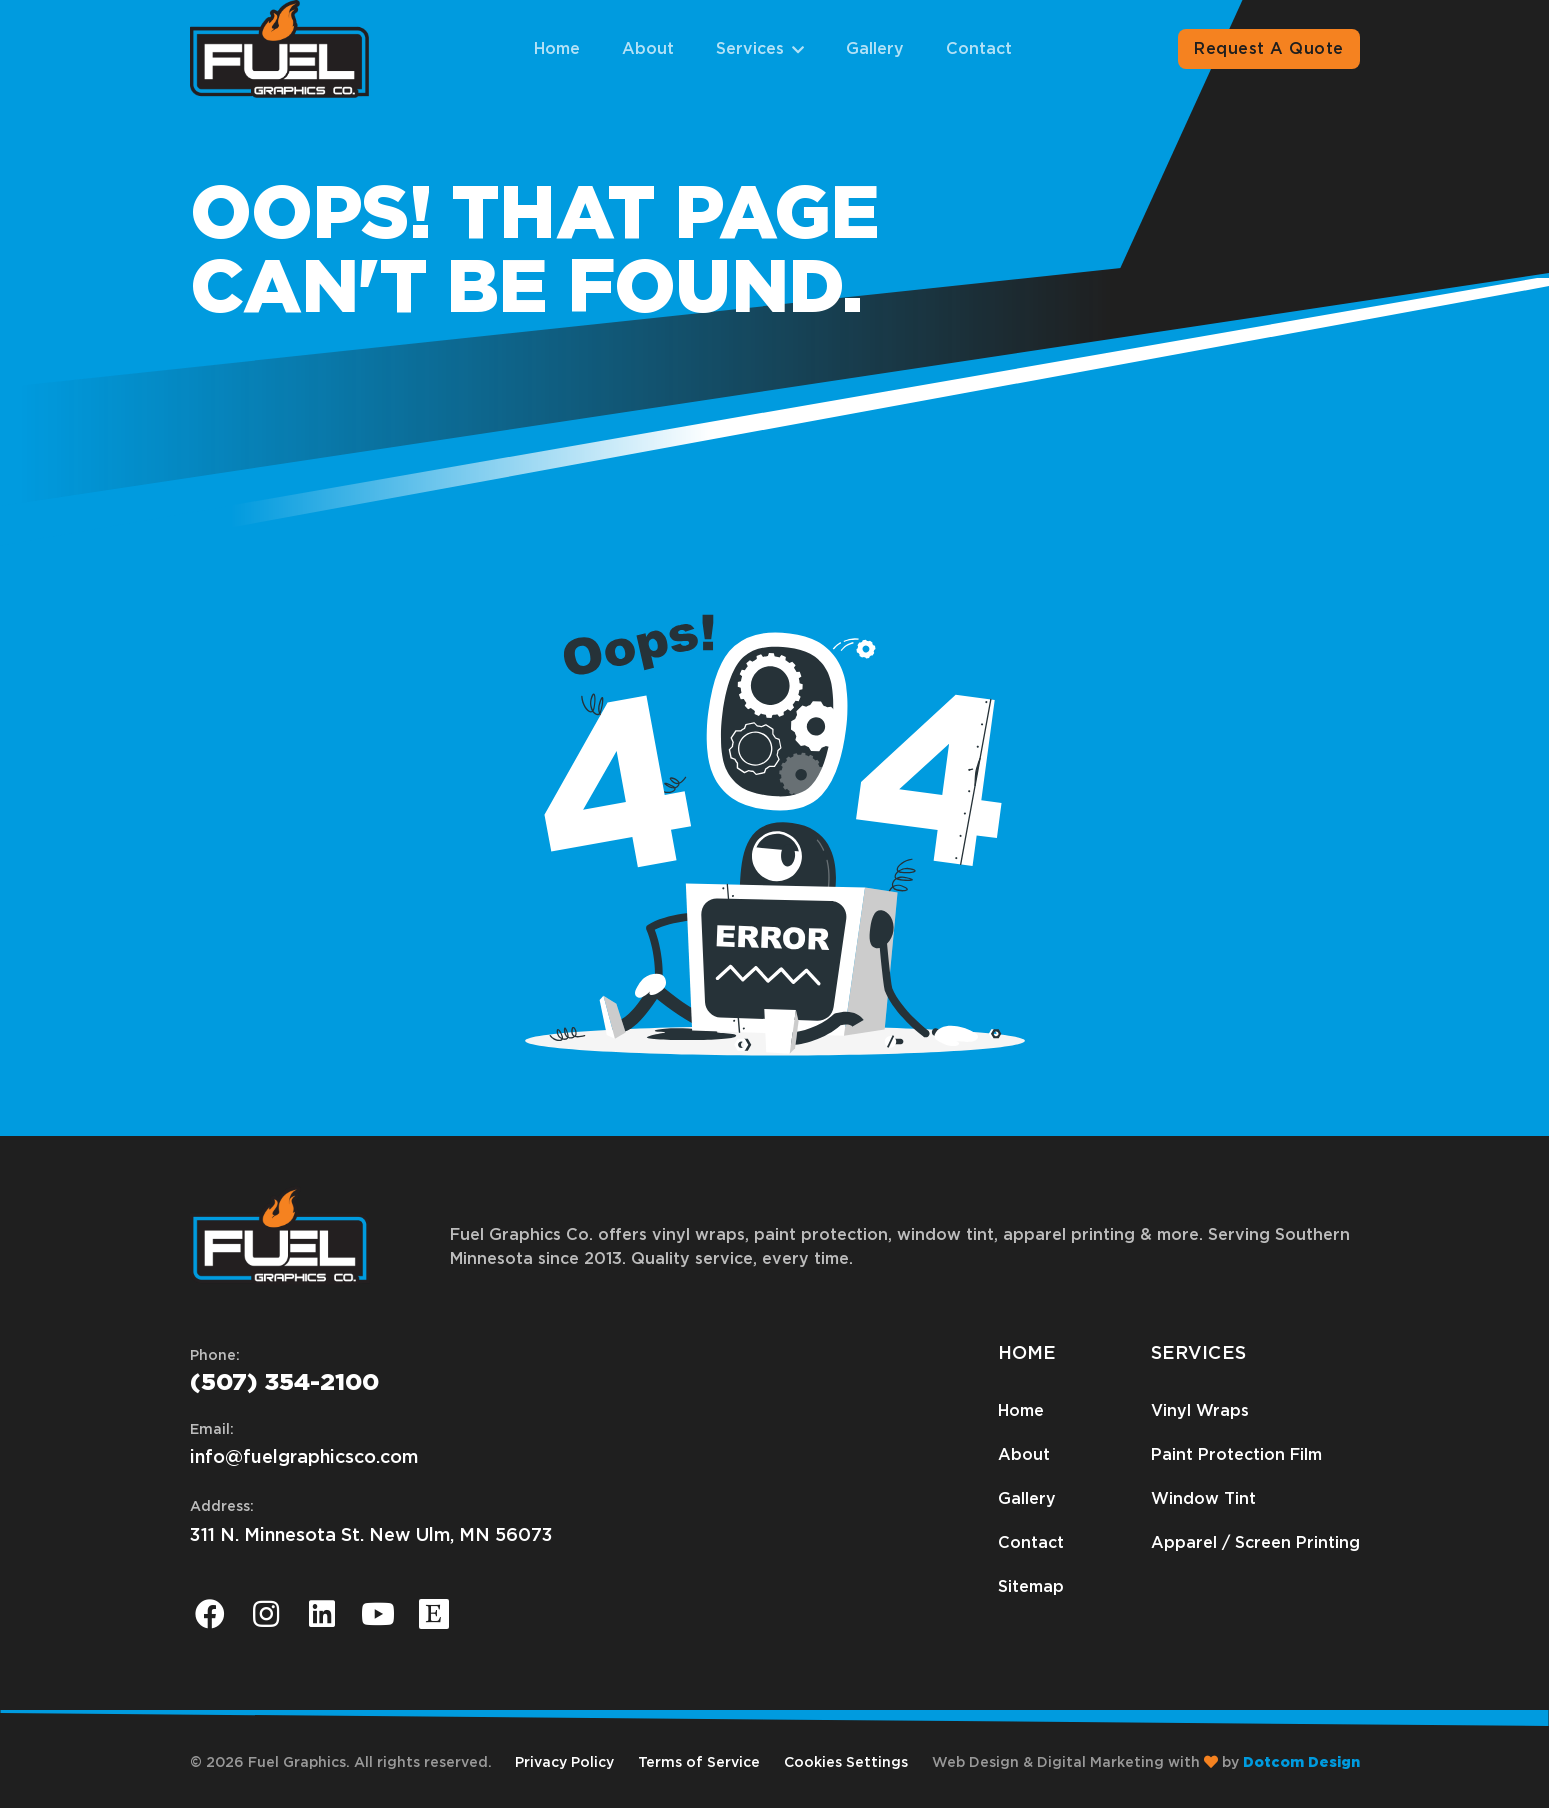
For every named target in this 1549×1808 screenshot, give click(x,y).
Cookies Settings (846, 1763)
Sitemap (1031, 1587)
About (648, 49)
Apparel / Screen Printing (1255, 1543)
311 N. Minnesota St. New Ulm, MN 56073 (371, 1536)
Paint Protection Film (1236, 1455)
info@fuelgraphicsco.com (304, 1458)
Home (557, 49)
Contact (979, 49)
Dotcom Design (1301, 1763)
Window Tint (1203, 1499)
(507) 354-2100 (284, 1383)
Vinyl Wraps (1200, 1411)
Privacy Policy (564, 1763)
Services (750, 49)
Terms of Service (699, 1763)
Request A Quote (1268, 49)
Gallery (875, 49)
